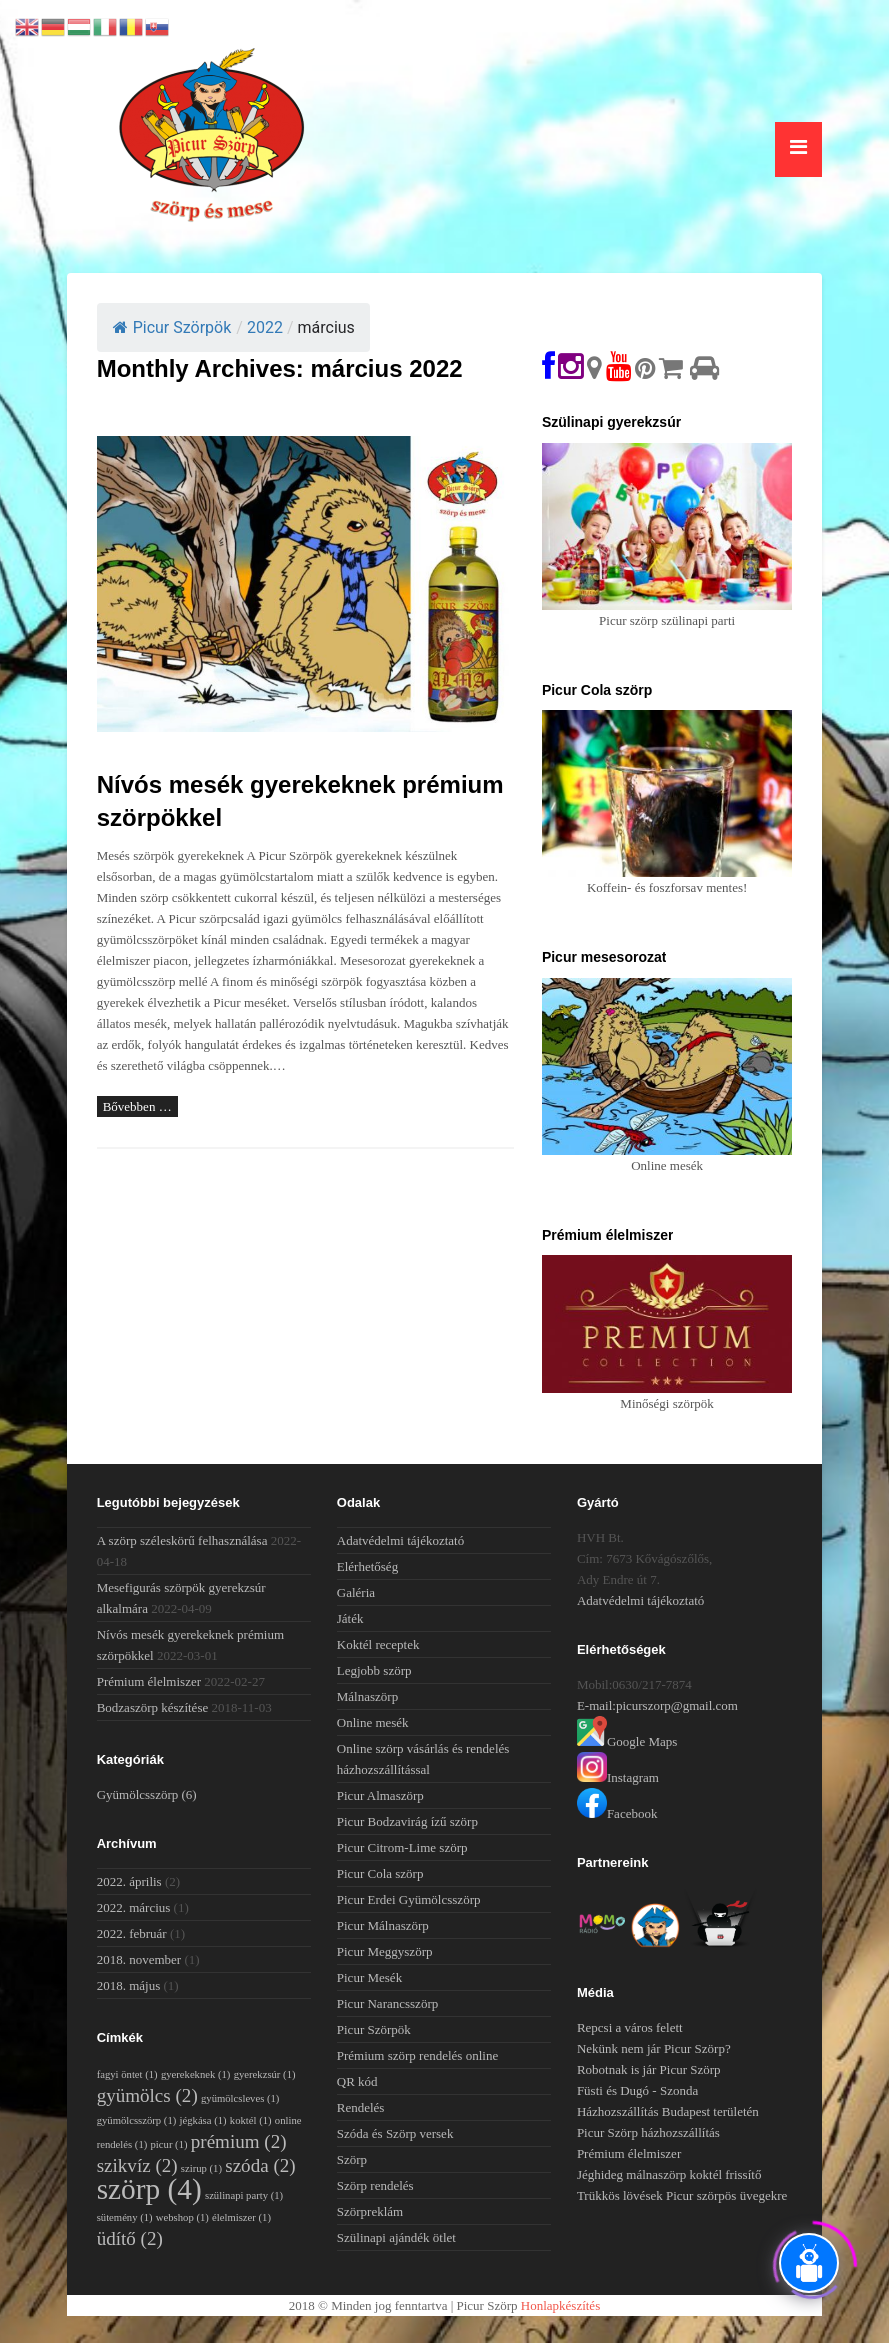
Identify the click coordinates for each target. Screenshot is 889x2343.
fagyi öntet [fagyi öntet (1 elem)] (127, 2074)
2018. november (139, 1959)
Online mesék (373, 1722)
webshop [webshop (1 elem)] (182, 2217)
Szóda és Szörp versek (395, 2133)
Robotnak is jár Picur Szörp (649, 2069)
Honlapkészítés (560, 2305)
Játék (350, 1618)
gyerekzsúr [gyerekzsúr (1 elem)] (265, 2074)
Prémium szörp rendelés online (417, 2055)
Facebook (617, 1813)
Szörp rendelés (375, 2185)
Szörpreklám (370, 2211)
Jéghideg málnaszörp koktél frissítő (669, 2174)
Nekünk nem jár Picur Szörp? (654, 2048)
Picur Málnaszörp (383, 1925)
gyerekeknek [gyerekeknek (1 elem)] (196, 2074)
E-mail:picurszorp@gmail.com (657, 1705)
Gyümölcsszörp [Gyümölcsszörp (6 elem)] (147, 1794)
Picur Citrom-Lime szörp (402, 1847)
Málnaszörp (367, 1696)
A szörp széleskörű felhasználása (182, 1540)
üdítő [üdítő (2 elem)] (130, 2238)
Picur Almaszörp (380, 1795)
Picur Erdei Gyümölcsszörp (409, 1899)
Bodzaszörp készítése (153, 1707)
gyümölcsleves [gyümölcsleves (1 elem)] (240, 2098)
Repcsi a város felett (630, 2027)
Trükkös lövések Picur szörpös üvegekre (682, 2195)
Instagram (618, 1777)
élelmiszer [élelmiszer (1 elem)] (241, 2217)
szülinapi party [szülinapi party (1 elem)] (244, 2195)
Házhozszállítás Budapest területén (668, 2111)
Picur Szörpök (172, 327)
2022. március (134, 1907)
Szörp (352, 2159)
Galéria (356, 1592)
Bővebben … (137, 1106)
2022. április (129, 1881)
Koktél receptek (378, 1644)
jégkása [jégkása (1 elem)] (203, 2120)
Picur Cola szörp (380, 1873)
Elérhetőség (367, 1566)
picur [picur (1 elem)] (169, 2144)
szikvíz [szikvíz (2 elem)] (137, 2165)
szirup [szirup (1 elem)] (201, 2168)
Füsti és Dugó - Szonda (637, 2090)
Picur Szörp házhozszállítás (648, 2132)
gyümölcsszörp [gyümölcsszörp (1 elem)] (137, 2120)
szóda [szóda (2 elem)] (260, 2165)
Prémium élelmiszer (149, 1681)
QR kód (357, 2081)
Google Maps (627, 1741)
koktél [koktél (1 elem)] (251, 2120)
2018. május (129, 1985)
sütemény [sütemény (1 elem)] (125, 2217)
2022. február (132, 1933)
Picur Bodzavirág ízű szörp (407, 1821)
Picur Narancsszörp (387, 2003)
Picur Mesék (369, 1977)
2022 (265, 327)
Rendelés (361, 2107)
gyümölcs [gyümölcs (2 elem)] (147, 2095)
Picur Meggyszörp (385, 1951)
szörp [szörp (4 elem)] (149, 2189)
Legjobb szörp (374, 1670)
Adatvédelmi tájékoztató (400, 1540)
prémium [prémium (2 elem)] (239, 2141)
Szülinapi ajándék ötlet (396, 2237)
